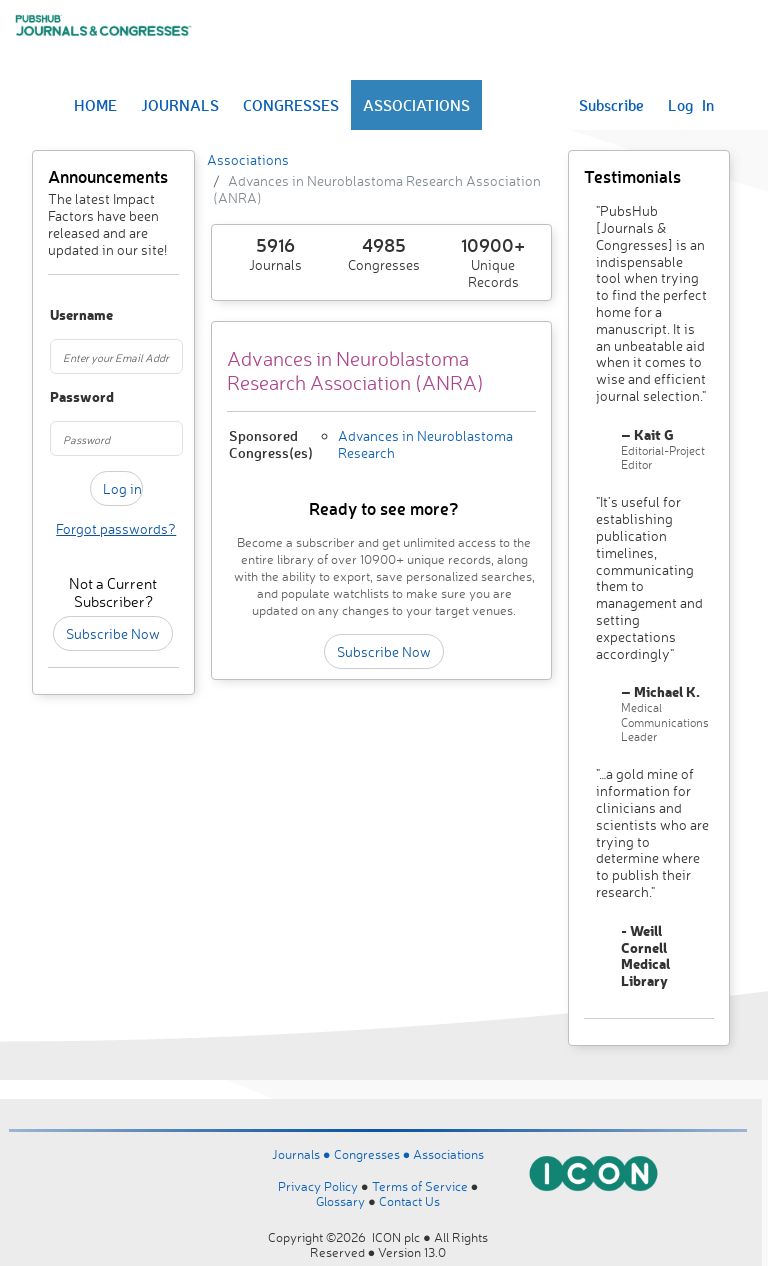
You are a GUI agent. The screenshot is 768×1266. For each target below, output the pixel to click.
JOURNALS (180, 105)
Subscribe (611, 105)
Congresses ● (374, 1154)
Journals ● (303, 1154)
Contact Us (409, 1201)
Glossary (340, 1201)
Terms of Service (420, 1186)
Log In (691, 105)
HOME (95, 105)
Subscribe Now (113, 633)
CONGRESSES (291, 105)
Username (58, 315)
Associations (248, 159)
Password (58, 397)
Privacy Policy (318, 1186)
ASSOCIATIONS (416, 105)
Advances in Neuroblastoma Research (425, 444)
